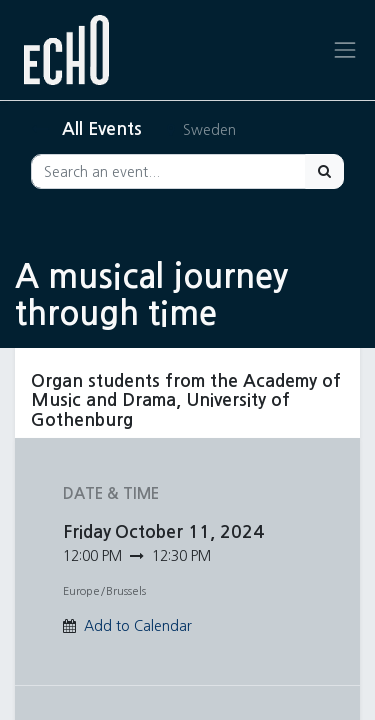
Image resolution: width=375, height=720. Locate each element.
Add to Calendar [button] (138, 626)
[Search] (324, 171)
